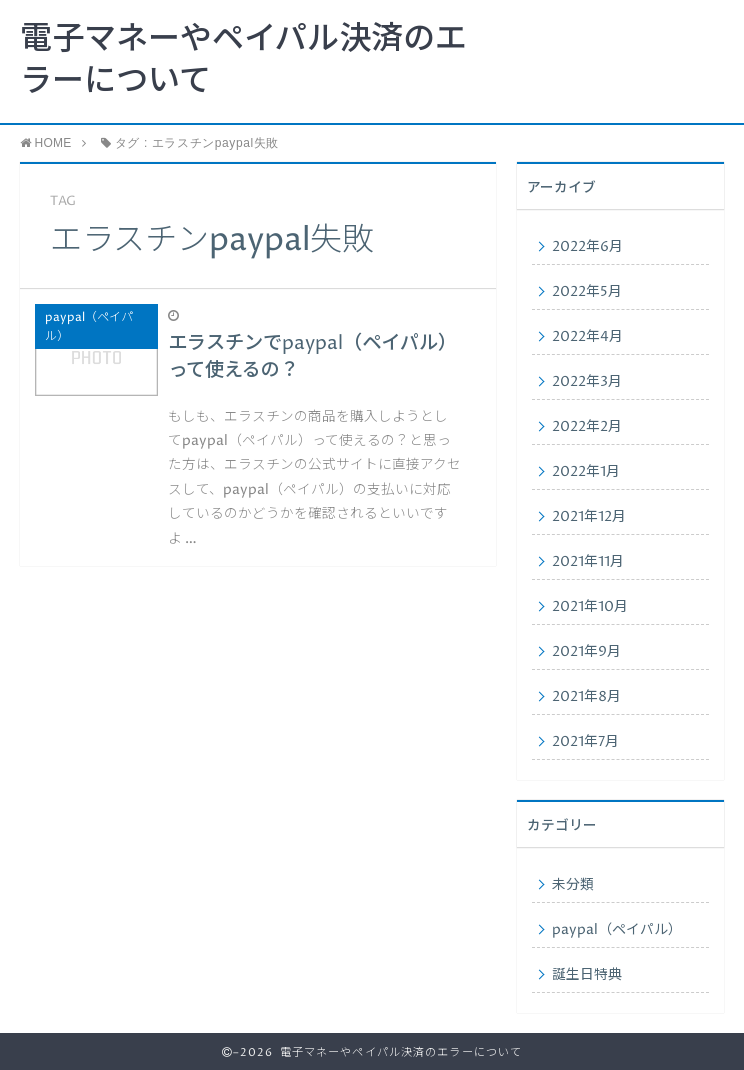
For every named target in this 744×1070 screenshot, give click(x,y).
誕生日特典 (587, 975)
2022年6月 (587, 247)
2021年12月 (589, 517)
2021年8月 (586, 697)
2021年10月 (590, 607)
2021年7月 (585, 742)
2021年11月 (588, 562)
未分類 (573, 885)
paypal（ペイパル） (617, 930)
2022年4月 (587, 337)
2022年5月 (587, 292)
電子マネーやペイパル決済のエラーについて (243, 61)
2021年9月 (586, 652)
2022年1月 (586, 472)
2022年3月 (587, 382)
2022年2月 (587, 427)
